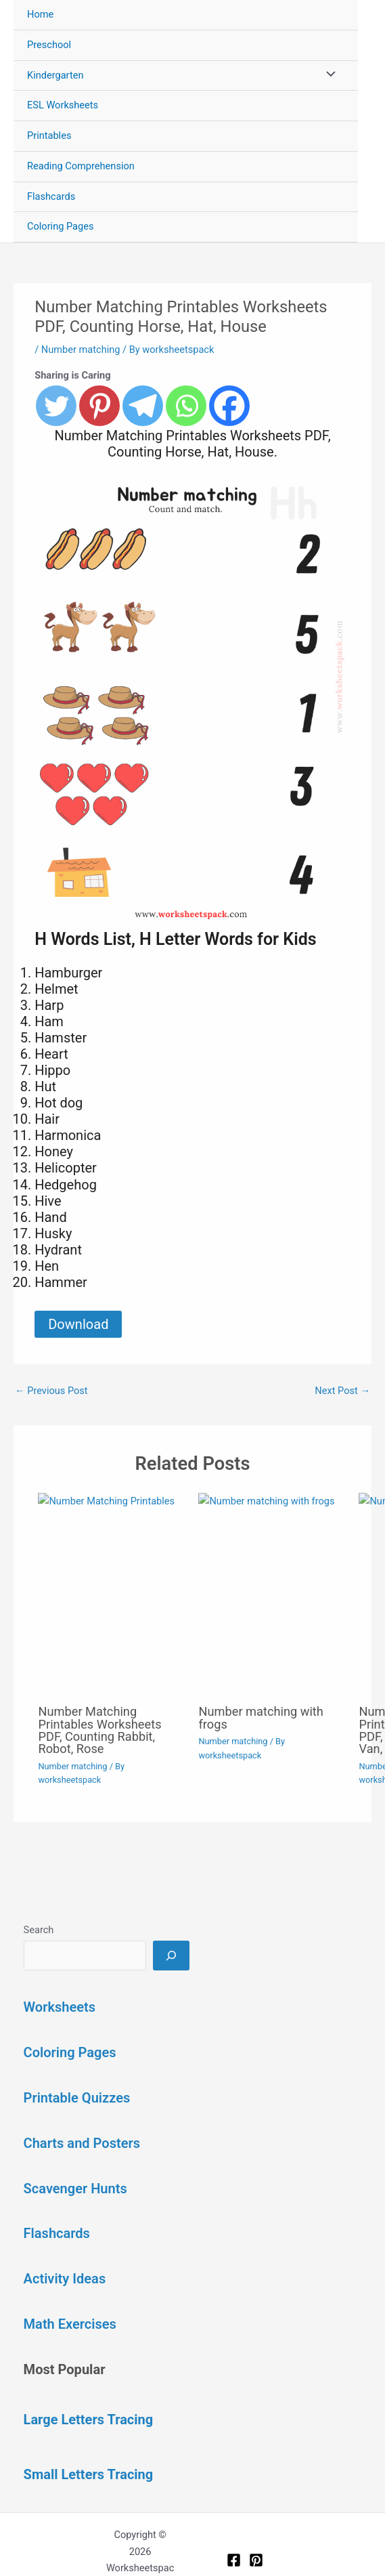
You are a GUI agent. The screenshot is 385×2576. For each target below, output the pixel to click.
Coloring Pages (60, 226)
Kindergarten (55, 75)
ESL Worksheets (62, 105)
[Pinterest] (256, 2560)
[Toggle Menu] (327, 76)
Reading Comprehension (81, 166)
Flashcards (51, 196)
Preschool (49, 45)
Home (40, 14)
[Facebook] (234, 2560)
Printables (49, 135)
